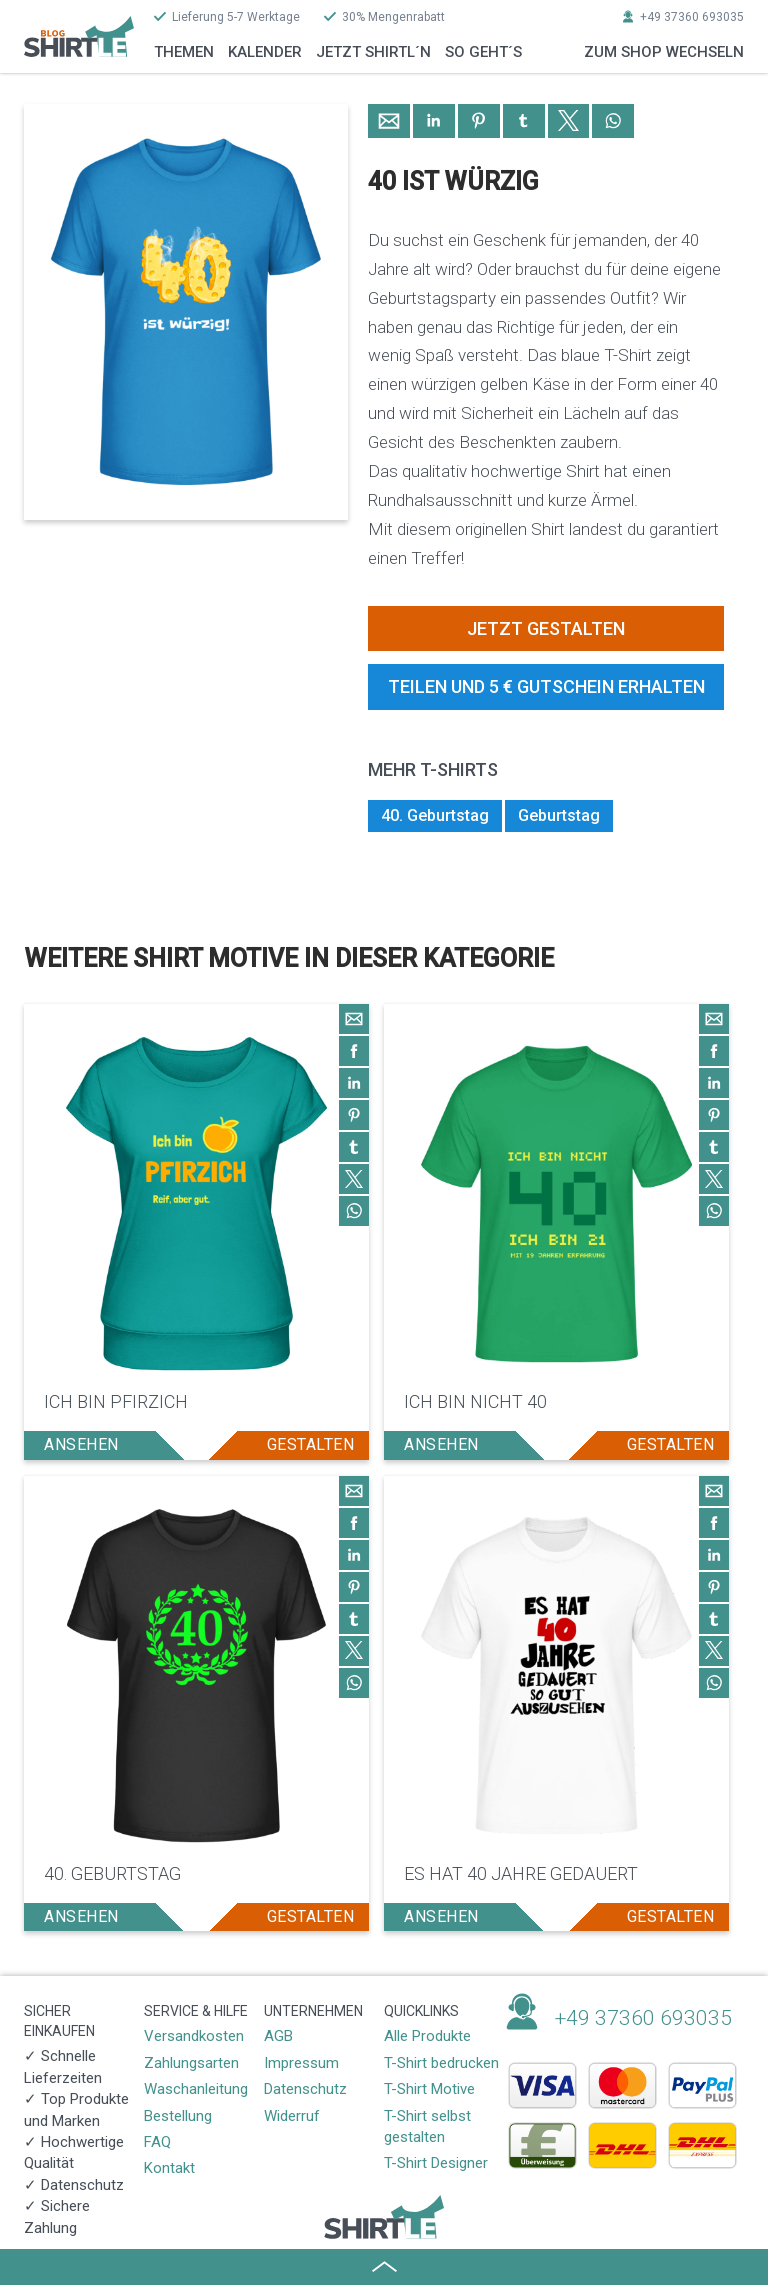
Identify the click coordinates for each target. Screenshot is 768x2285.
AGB (278, 2036)
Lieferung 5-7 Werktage (236, 17)
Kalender (265, 52)
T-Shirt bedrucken (441, 2063)
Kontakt (169, 2168)
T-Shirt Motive (429, 2089)
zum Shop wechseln (664, 52)
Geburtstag (559, 815)
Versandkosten (194, 2036)
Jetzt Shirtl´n (373, 52)
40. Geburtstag (435, 815)
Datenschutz (305, 2089)
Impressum (301, 2063)
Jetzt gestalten (546, 628)
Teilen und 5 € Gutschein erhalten (546, 686)
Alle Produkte (427, 2036)
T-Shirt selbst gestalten (427, 2126)
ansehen (81, 1444)
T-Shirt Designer (436, 2163)
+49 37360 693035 (692, 17)
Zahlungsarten (191, 2063)
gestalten (311, 1444)
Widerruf (292, 2116)
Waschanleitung (196, 2089)
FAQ (157, 2142)
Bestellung (178, 2116)
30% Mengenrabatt (393, 17)
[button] (389, 121)
